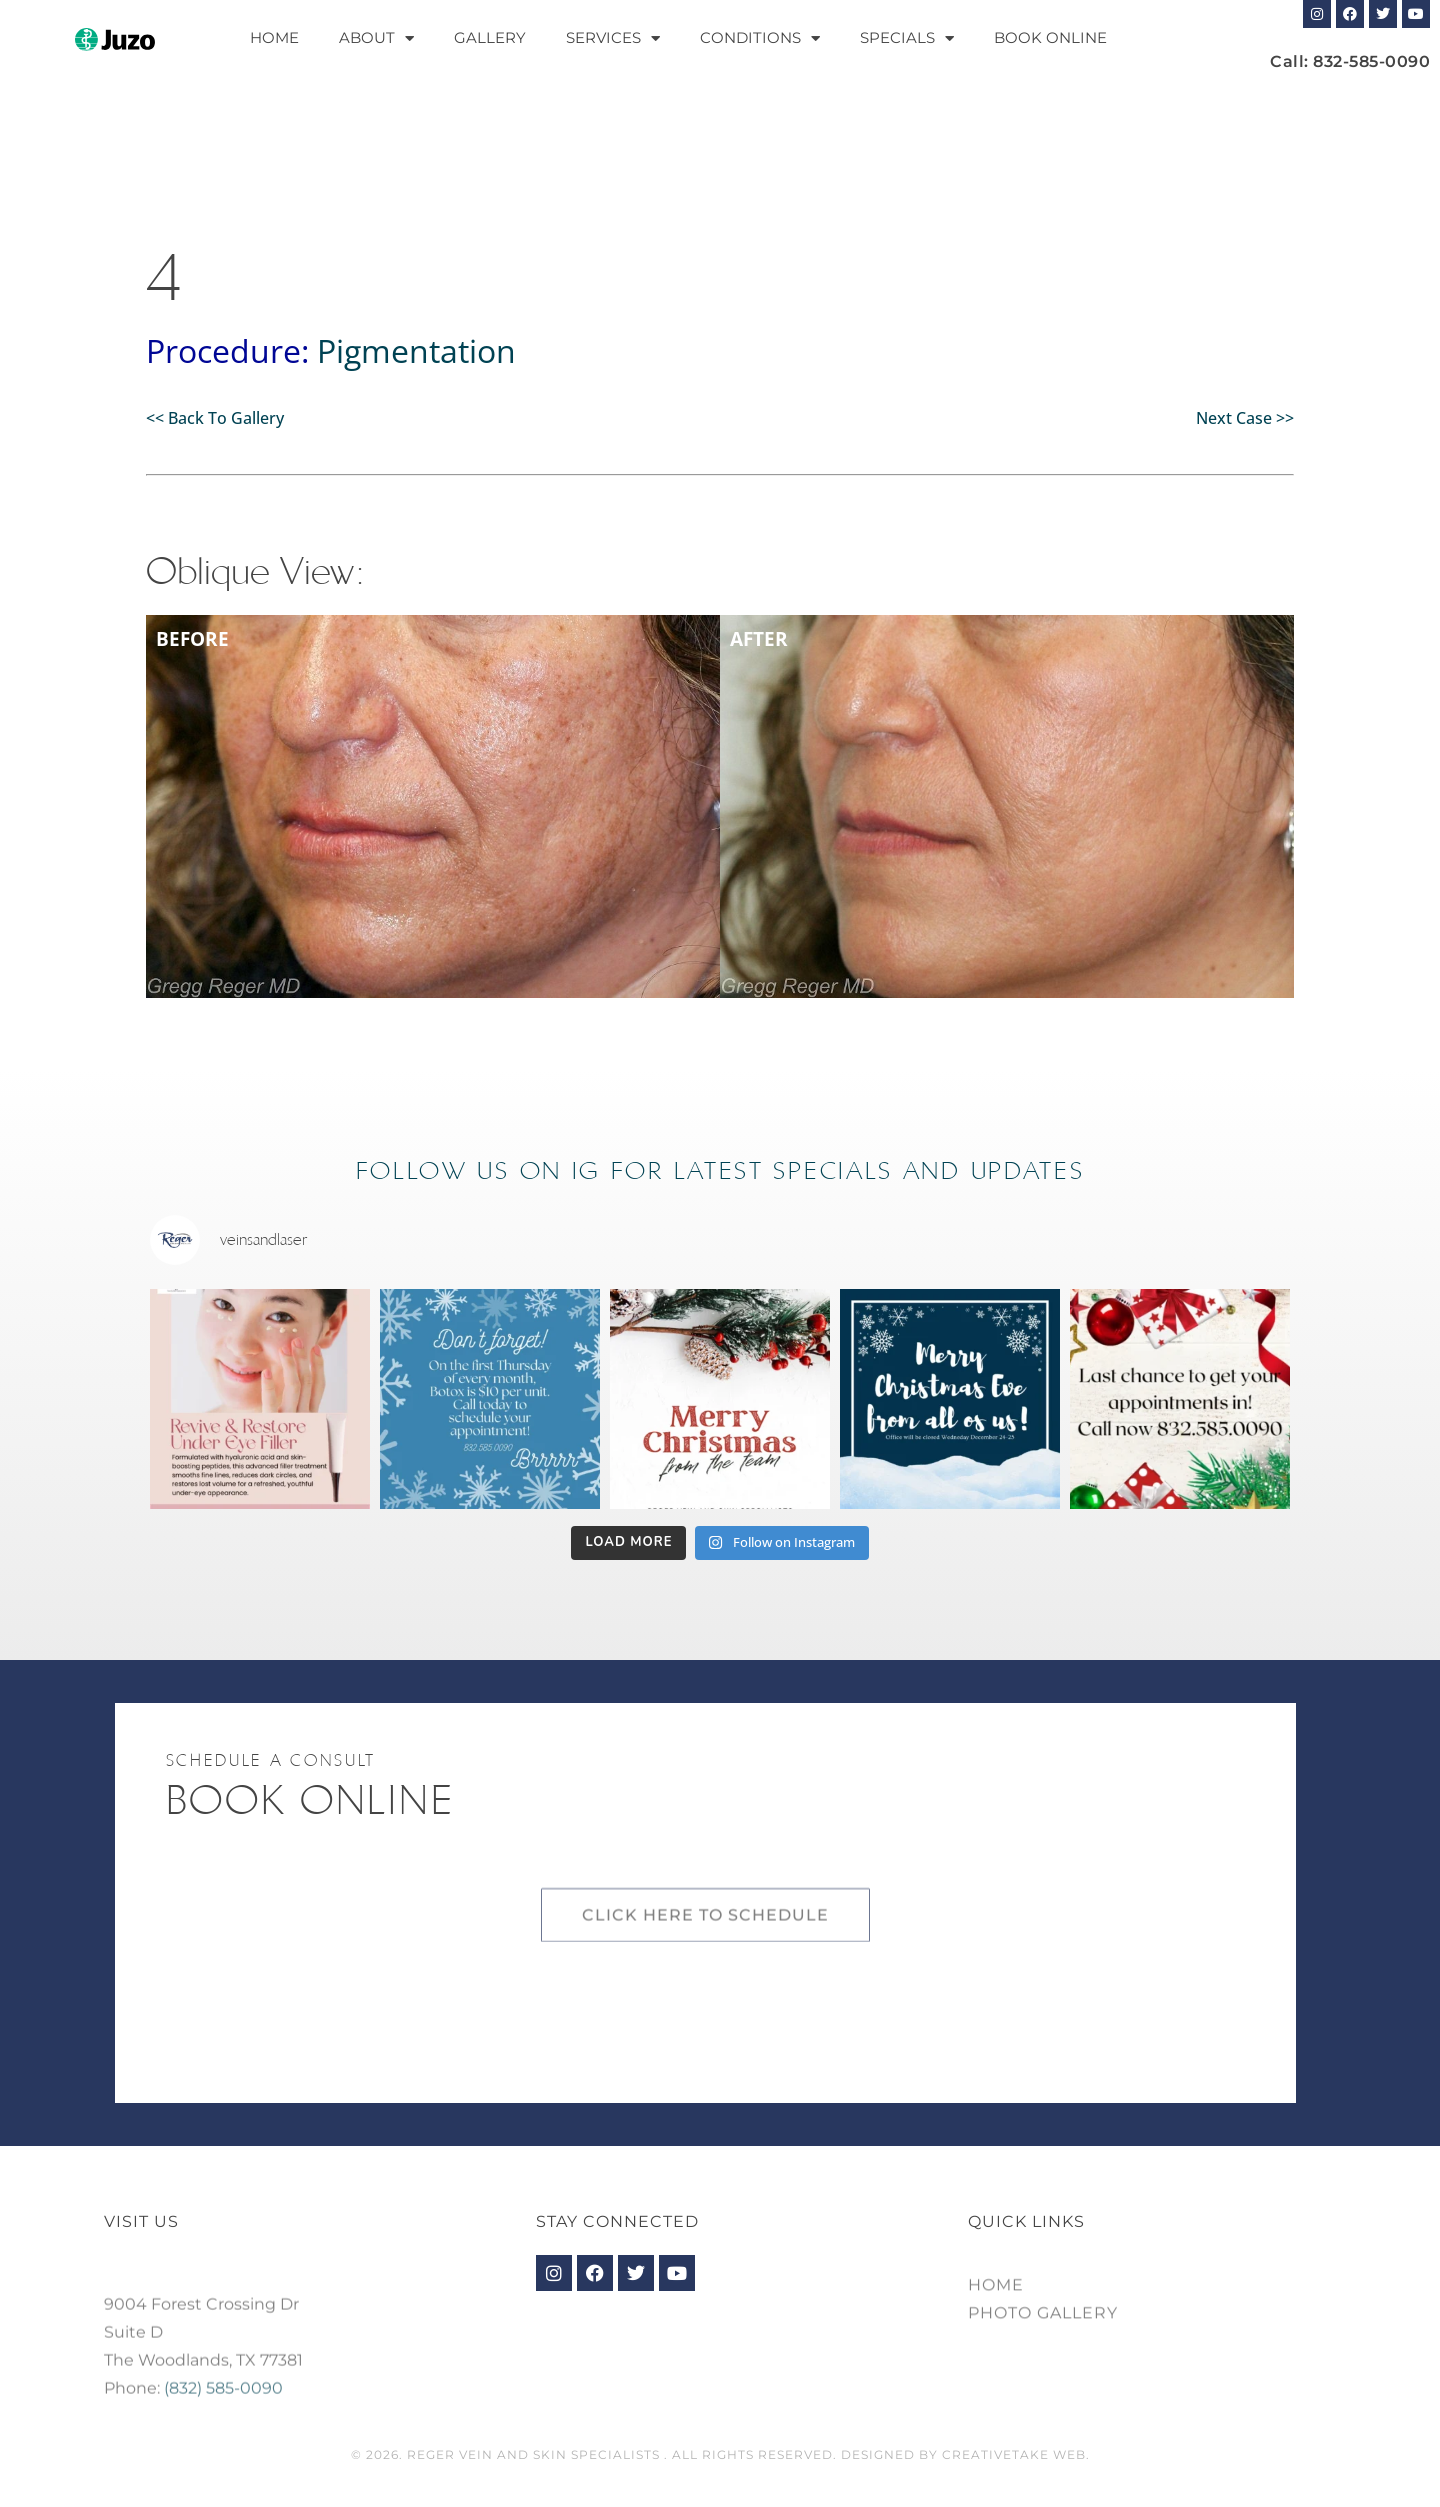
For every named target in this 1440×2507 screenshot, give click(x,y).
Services (613, 38)
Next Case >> (1245, 418)
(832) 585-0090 (223, 2431)
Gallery (490, 37)
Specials (907, 38)
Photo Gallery (1043, 2334)
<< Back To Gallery (215, 418)
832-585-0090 (1371, 61)
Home (274, 37)
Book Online (1050, 37)
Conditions (760, 38)
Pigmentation (416, 350)
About (376, 38)
